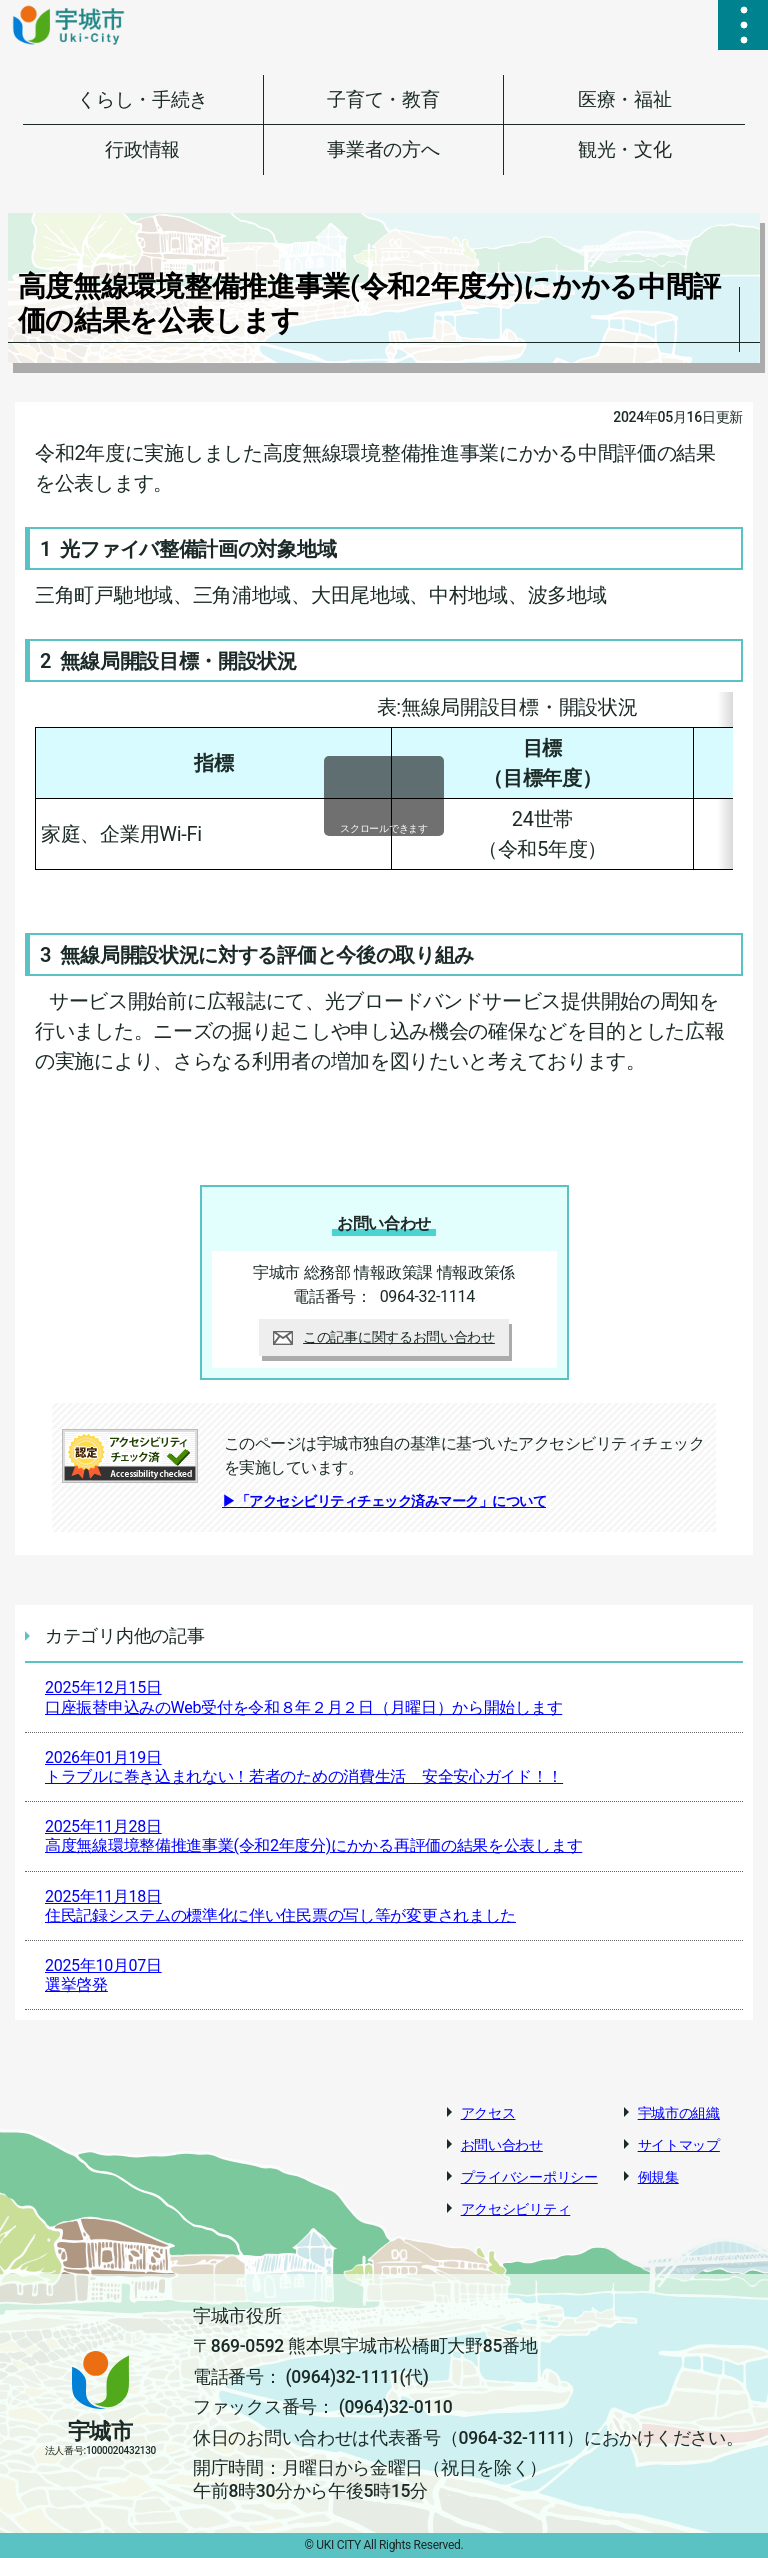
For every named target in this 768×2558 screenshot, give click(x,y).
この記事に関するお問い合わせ (384, 1337)
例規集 (658, 2177)
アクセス (488, 2113)
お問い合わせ (502, 2145)
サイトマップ (679, 2145)
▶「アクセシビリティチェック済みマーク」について (384, 1501)
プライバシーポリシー (529, 2177)
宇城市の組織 (679, 2113)
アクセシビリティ (516, 2209)
